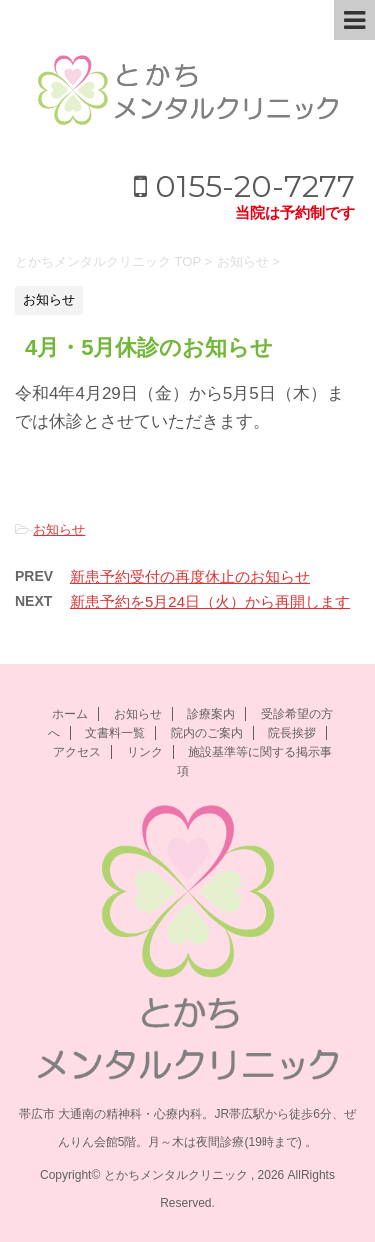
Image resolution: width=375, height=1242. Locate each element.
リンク (145, 752)
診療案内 (211, 714)
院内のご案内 (207, 733)
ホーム (70, 714)
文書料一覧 (115, 733)
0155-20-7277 (244, 186)
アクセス (77, 752)
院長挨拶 (292, 733)
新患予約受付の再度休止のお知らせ (190, 576)
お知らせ (59, 529)
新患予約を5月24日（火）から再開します (210, 601)
